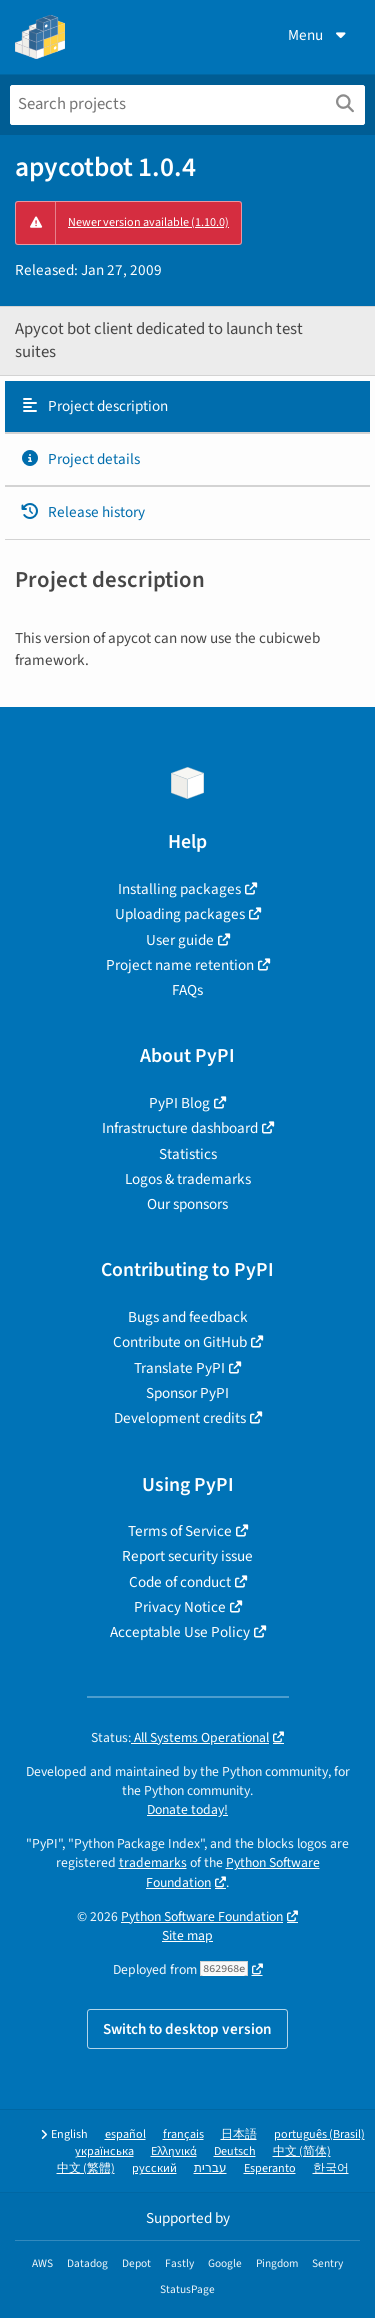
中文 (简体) (302, 2151)
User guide (180, 940)
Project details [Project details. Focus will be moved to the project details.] (80, 459)
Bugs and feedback (188, 1317)
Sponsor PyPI (187, 1393)
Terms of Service (180, 1531)
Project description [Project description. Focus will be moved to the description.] (94, 406)
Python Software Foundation (202, 1916)
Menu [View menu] (319, 35)
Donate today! (187, 1809)
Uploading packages (180, 914)
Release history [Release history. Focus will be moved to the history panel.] (82, 512)
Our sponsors (187, 1204)
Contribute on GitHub (180, 1342)
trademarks (153, 1862)
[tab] (187, 407)
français (183, 2134)
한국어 (331, 2168)
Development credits (180, 1418)
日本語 (239, 2134)
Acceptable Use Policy (180, 1632)
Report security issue (187, 1556)
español (125, 2134)
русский (154, 2168)
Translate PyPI (179, 1368)
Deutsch (235, 2151)
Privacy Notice (180, 1607)
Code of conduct (180, 1582)
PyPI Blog (179, 1103)
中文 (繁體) (86, 2168)
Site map (187, 1935)
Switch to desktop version (187, 2029)
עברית (210, 2168)
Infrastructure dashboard (180, 1128)
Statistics (188, 1154)
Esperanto (270, 2168)
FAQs (187, 990)
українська (104, 2151)
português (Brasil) (319, 2134)
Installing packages (179, 889)
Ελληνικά (174, 2151)
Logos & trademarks (188, 1179)
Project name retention (180, 965)
